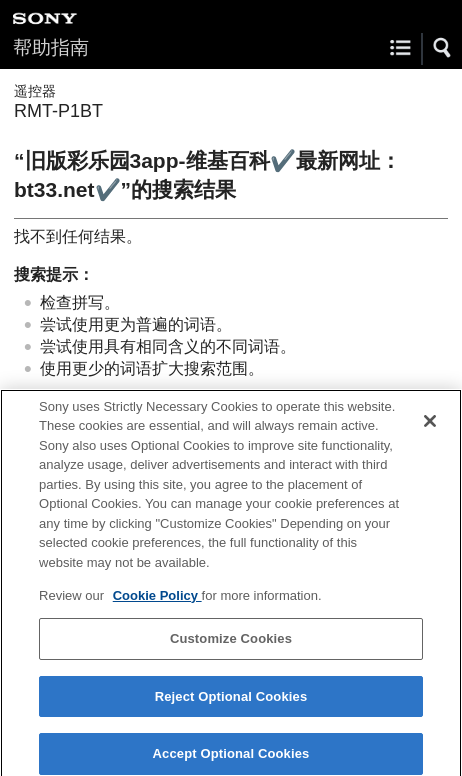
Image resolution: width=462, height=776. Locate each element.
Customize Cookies (231, 644)
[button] (443, 48)
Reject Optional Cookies (231, 702)
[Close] (430, 427)
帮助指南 (51, 47)
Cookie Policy (157, 601)
